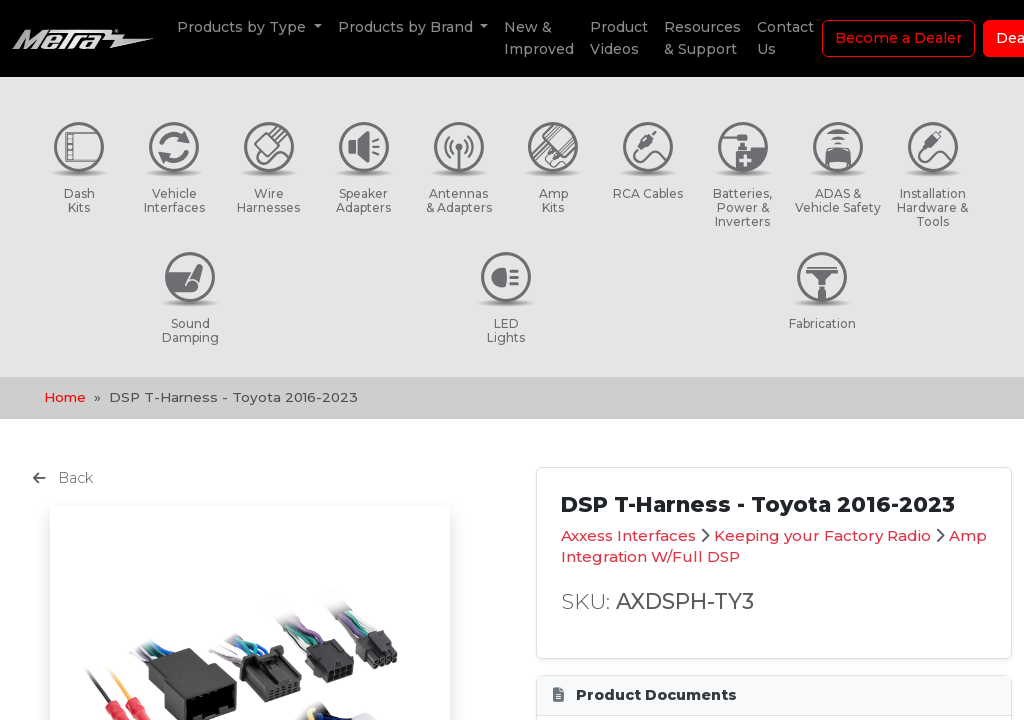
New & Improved (539, 38)
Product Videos (619, 38)
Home (65, 397)
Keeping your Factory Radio (822, 535)
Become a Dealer (898, 38)
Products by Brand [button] (407, 27)
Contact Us (785, 38)
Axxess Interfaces (628, 535)
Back (63, 478)
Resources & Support (702, 38)
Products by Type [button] (243, 27)
